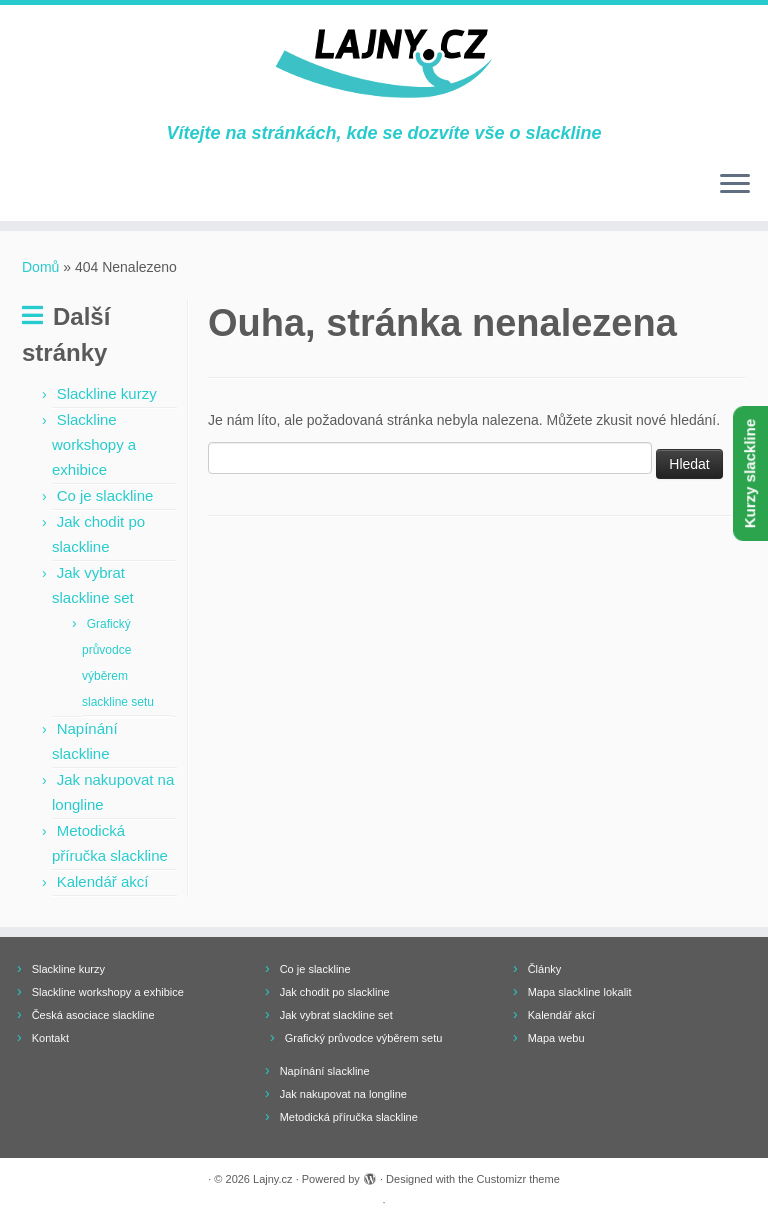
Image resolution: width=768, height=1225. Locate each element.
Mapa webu (556, 1038)
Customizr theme (518, 1179)
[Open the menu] (735, 185)
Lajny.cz (273, 1179)
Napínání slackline (325, 1071)
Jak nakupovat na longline (343, 1094)
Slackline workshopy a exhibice (94, 444)
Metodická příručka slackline (349, 1117)
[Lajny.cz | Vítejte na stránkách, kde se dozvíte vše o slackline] (384, 64)
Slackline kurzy (107, 393)
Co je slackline (105, 495)
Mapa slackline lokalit (580, 992)
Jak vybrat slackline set (336, 1015)
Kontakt (50, 1038)
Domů (40, 267)
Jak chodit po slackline (335, 992)
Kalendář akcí (103, 881)
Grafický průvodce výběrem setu (364, 1038)
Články (545, 969)
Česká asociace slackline (93, 1015)
